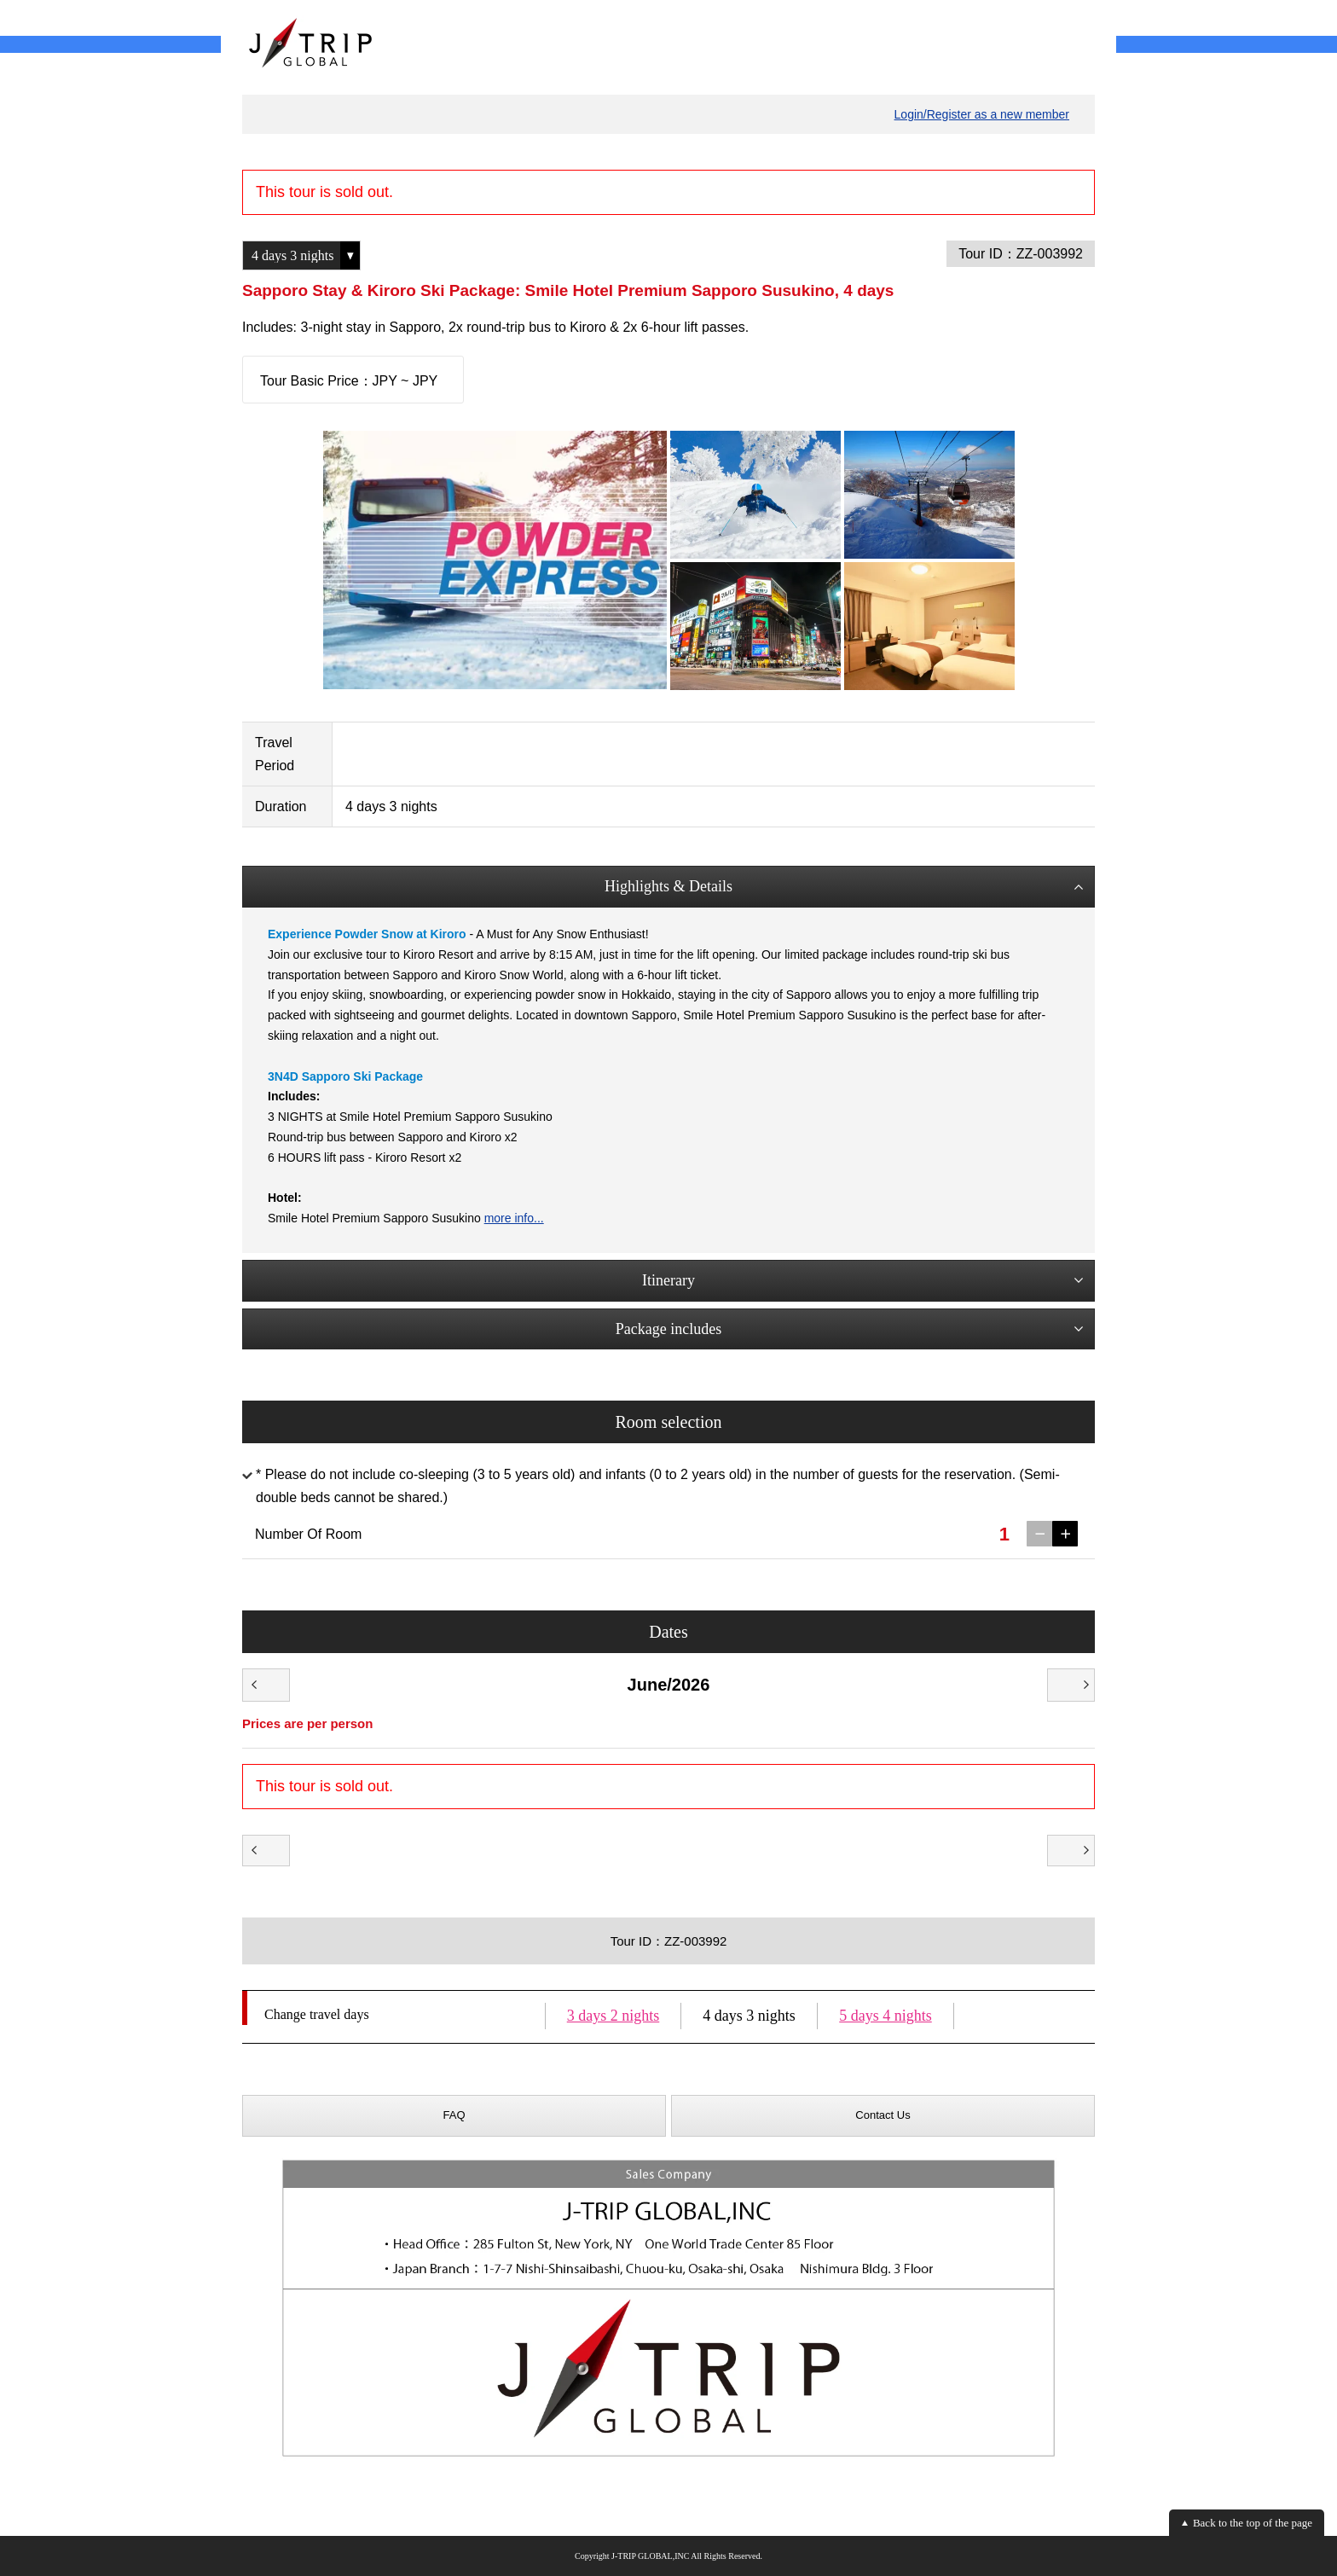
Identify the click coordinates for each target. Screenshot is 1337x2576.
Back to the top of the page (1252, 2522)
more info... (514, 1218)
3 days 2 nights (613, 2015)
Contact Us (882, 2115)
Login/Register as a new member (981, 114)
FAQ (454, 2115)
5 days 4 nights (885, 2015)
